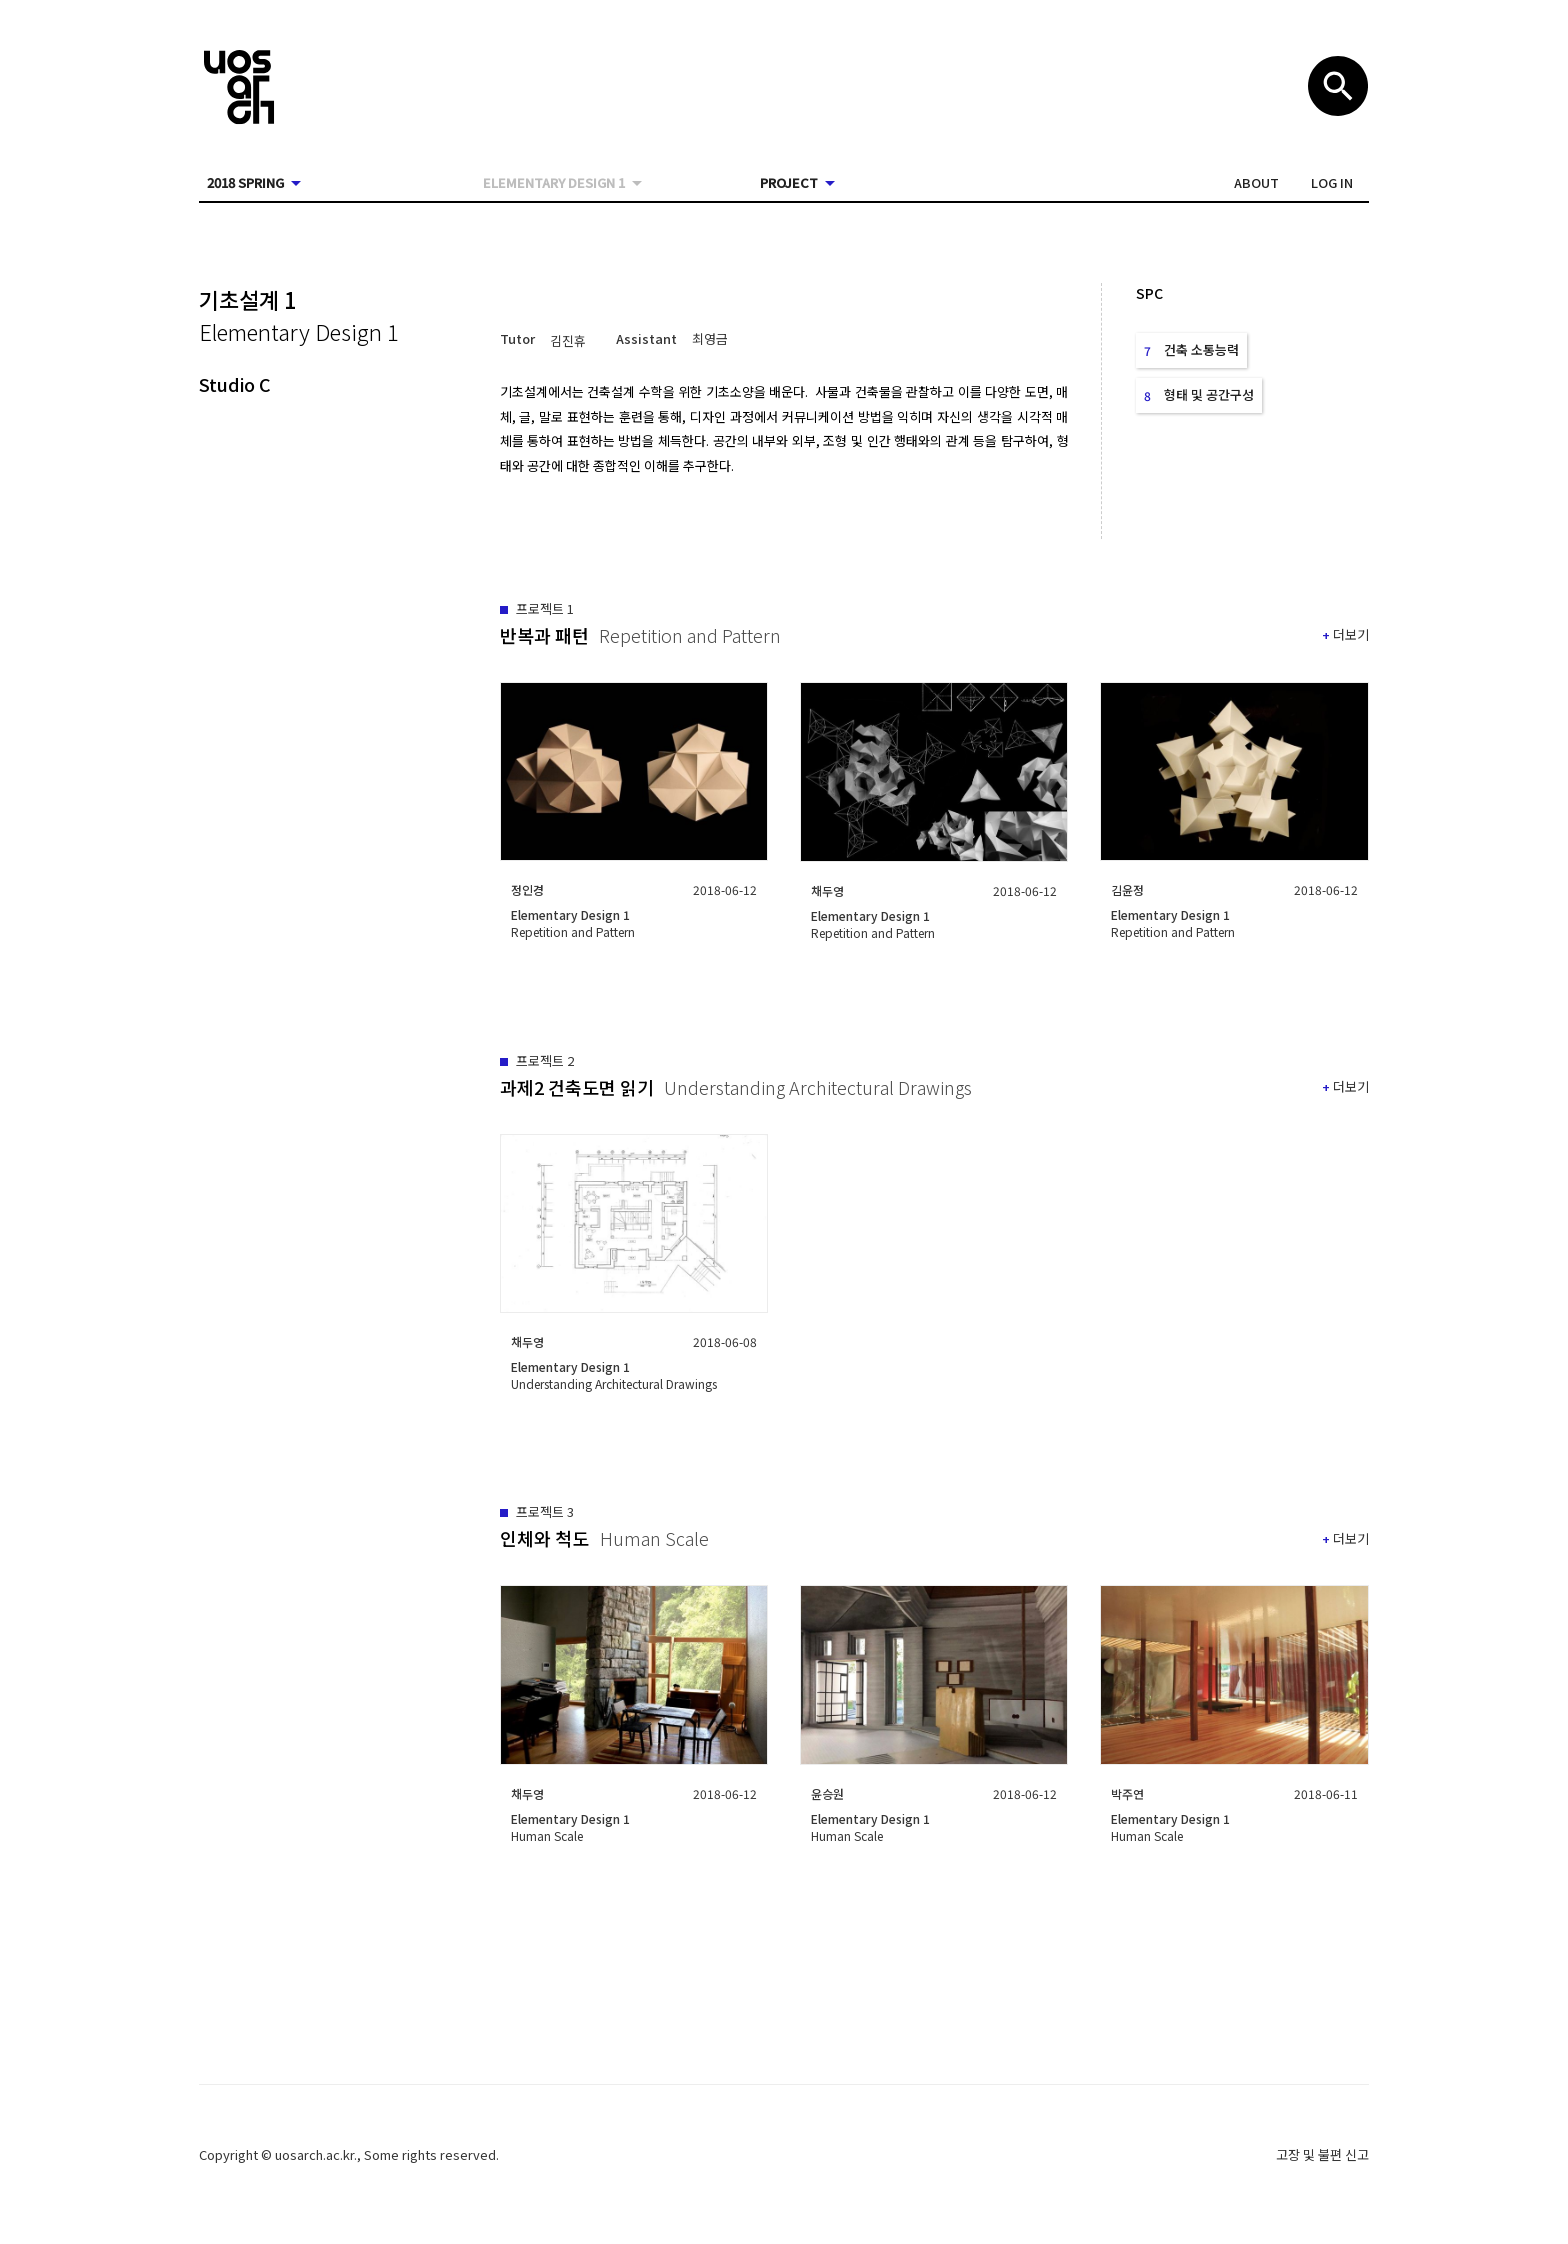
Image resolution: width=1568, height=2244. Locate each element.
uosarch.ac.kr (314, 2154)
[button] (1256, 183)
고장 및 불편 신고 (1322, 2154)
